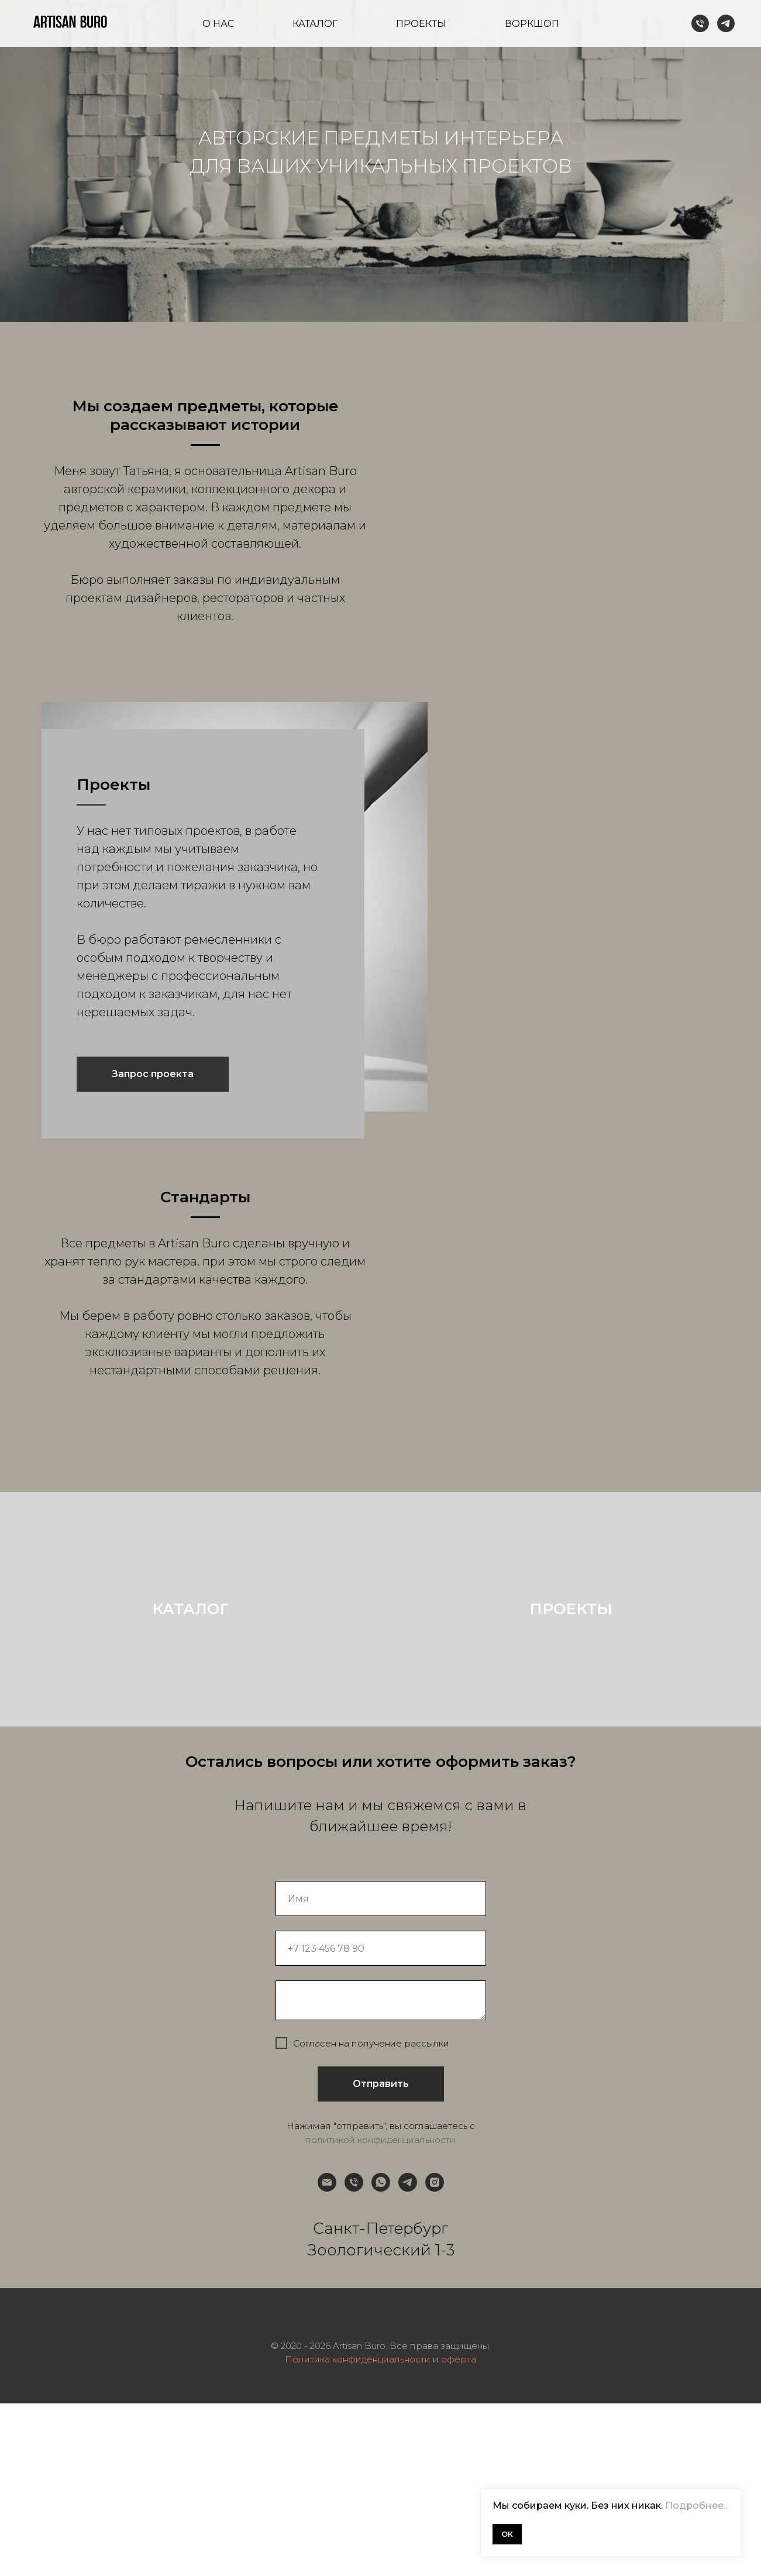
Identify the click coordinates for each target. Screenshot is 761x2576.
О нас (218, 23)
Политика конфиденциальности (358, 2531)
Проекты (421, 23)
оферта (458, 2531)
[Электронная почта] (327, 2354)
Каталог (315, 23)
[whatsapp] (380, 2354)
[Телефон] (700, 23)
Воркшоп (532, 23)
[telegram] (726, 23)
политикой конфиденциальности (380, 2312)
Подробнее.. (696, 2505)
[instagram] (434, 2354)
